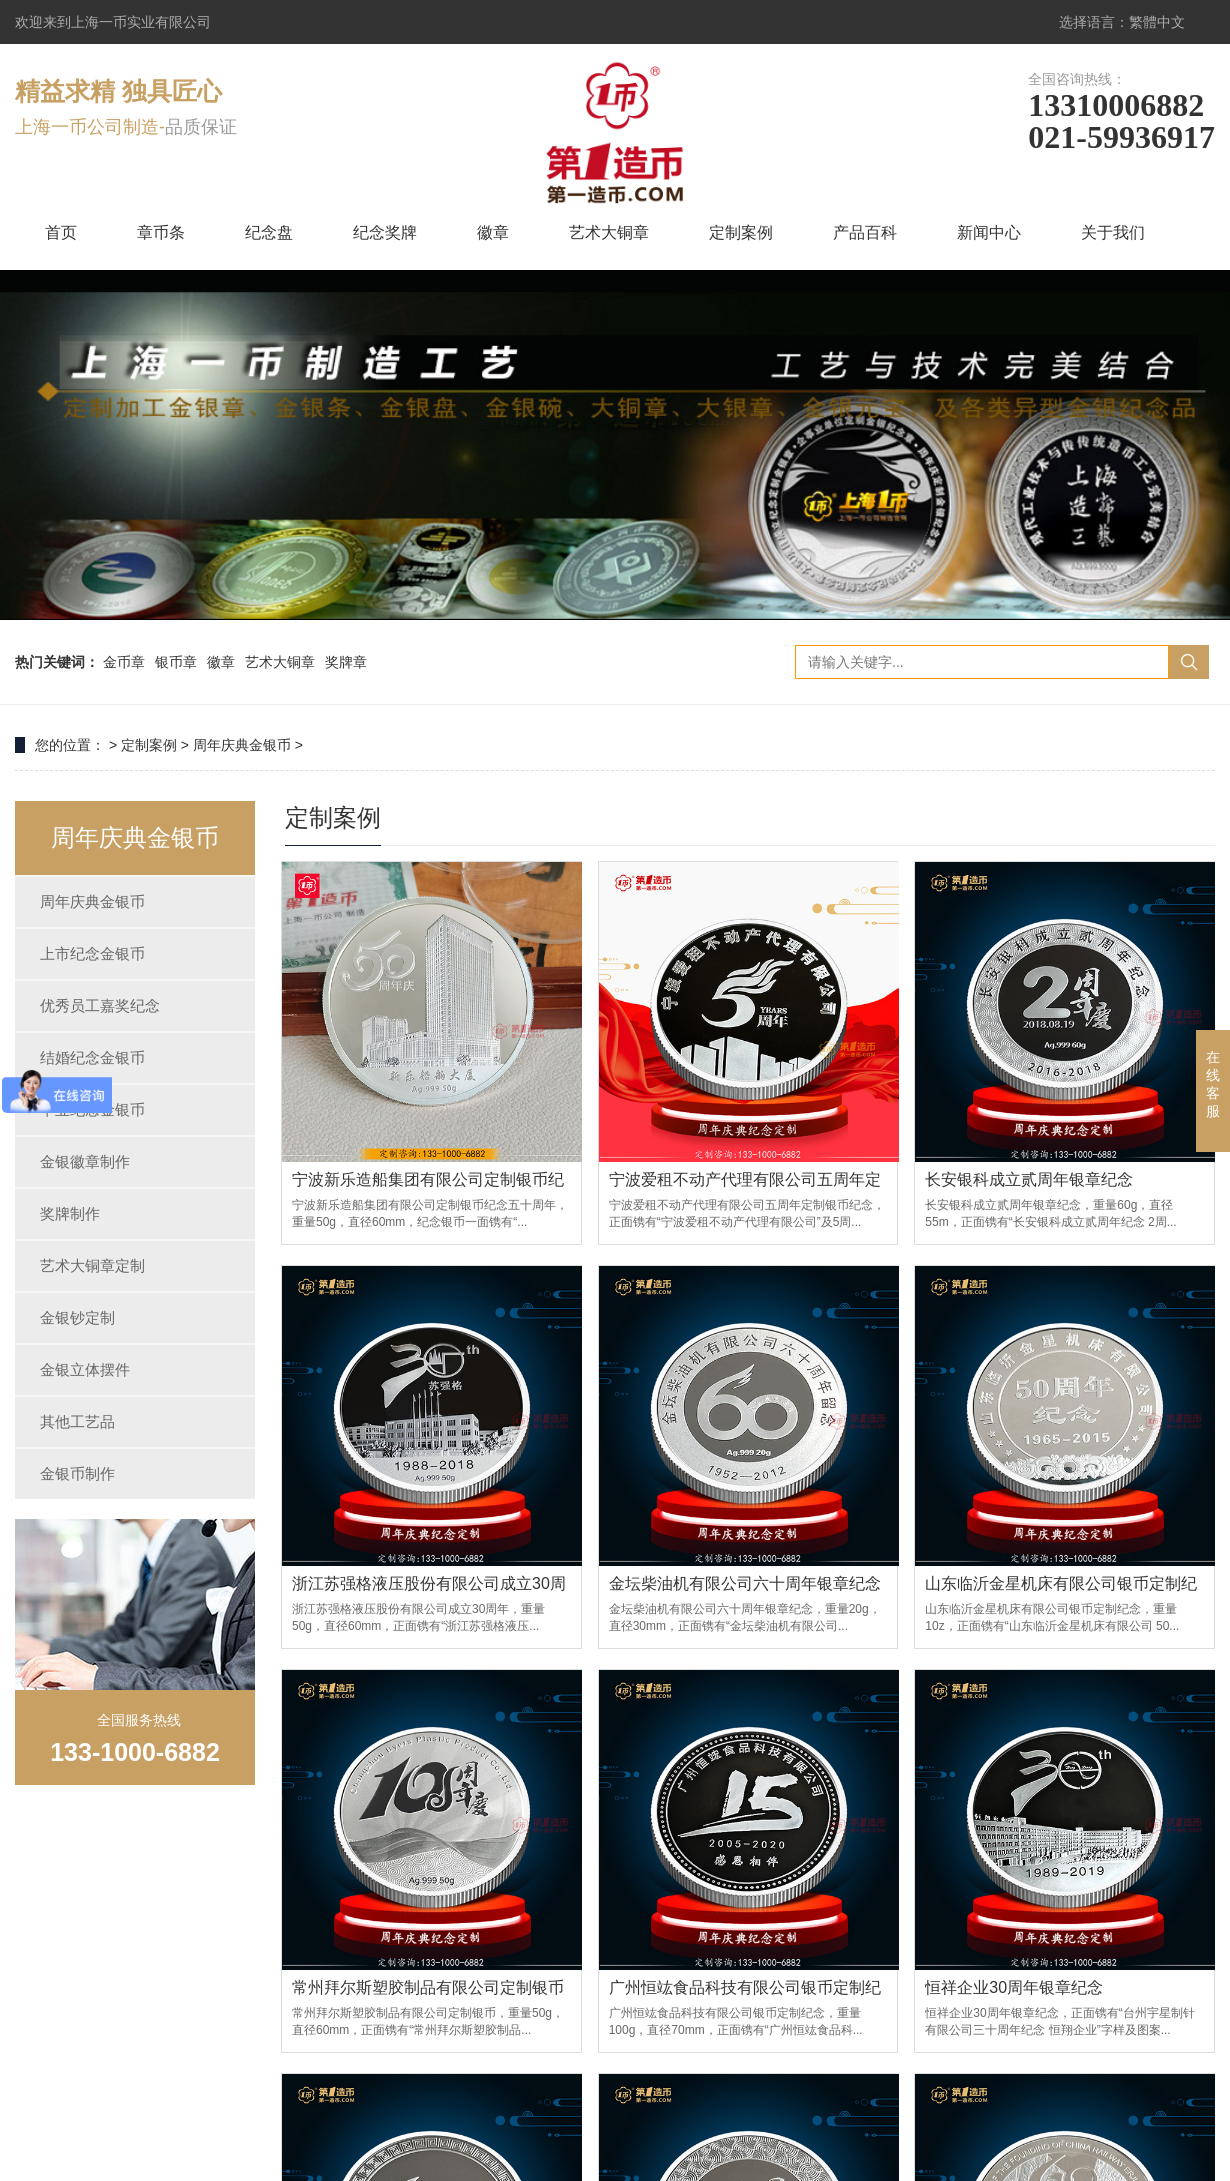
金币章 (124, 662)
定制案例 (741, 232)
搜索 (1189, 662)
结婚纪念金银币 (92, 1057)
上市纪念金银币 (92, 953)
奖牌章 (346, 662)
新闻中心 (989, 232)
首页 (61, 232)
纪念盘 (269, 232)
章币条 (161, 232)
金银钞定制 (77, 1317)
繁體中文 (1157, 22)
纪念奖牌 (385, 232)
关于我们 (1113, 232)
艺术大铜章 (609, 232)
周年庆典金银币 (242, 745)
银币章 (176, 662)
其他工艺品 (77, 1421)
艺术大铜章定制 (92, 1265)
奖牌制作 (70, 1213)
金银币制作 (77, 1473)
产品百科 (865, 232)
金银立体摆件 (85, 1369)
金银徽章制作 (85, 1161)
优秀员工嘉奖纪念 (100, 1005)
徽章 (493, 232)
